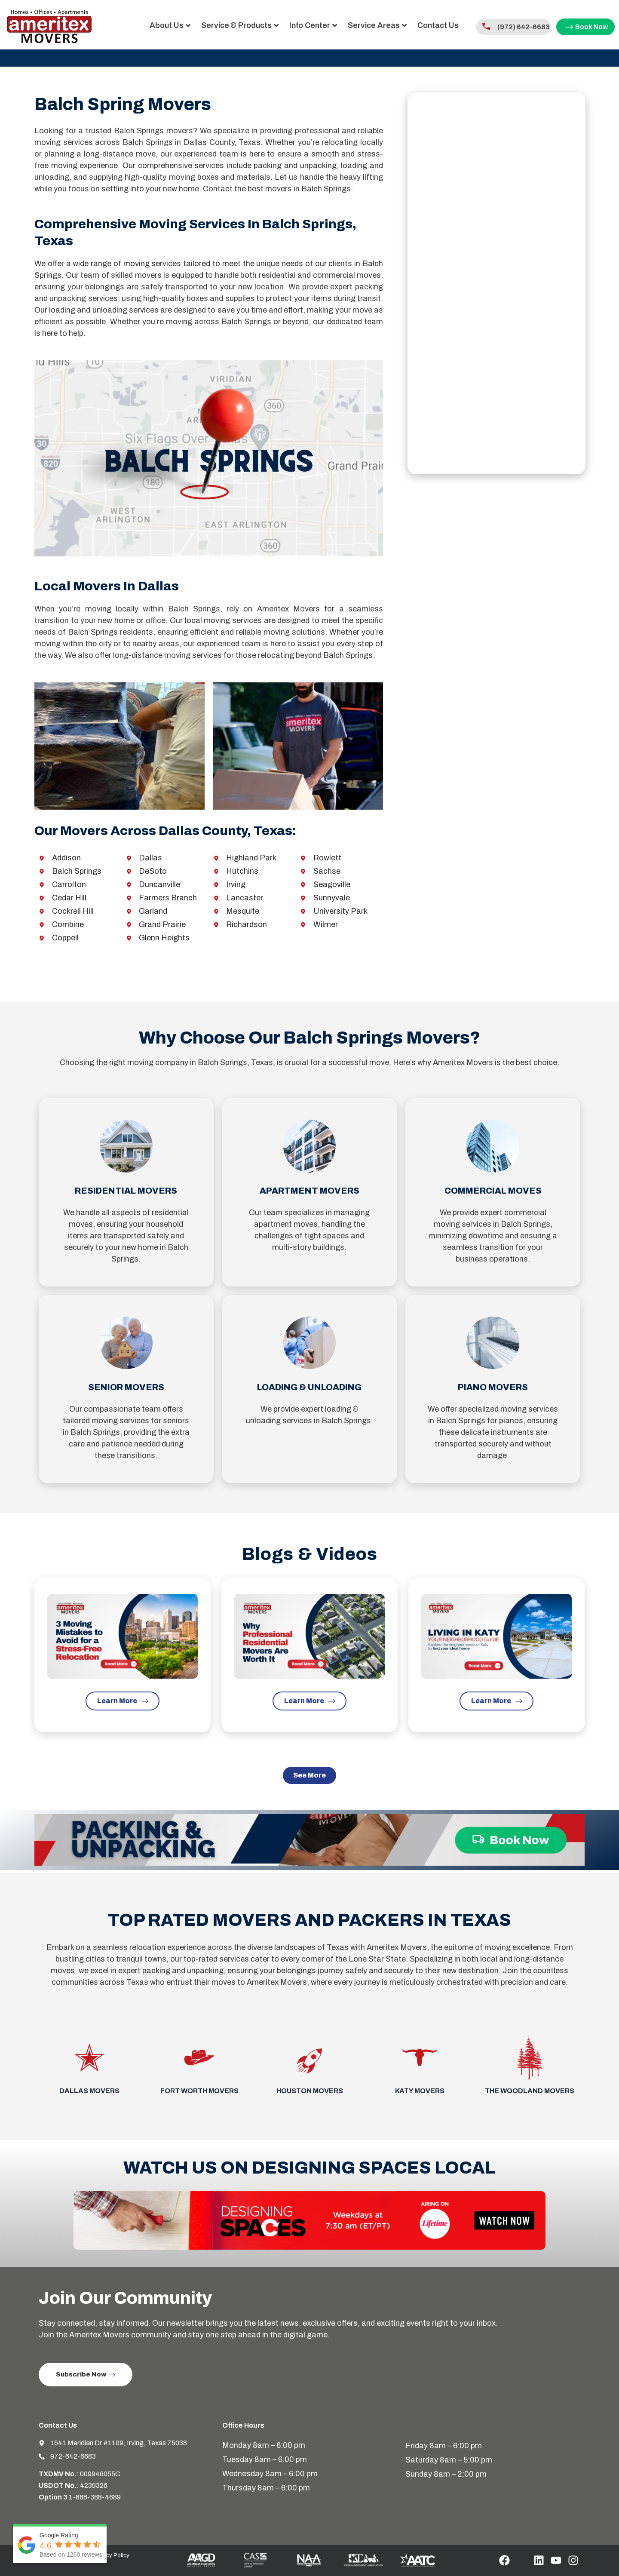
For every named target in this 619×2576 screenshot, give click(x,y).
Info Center (274, 25)
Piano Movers (493, 1387)
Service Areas (338, 25)
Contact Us (399, 25)
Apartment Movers (309, 1190)
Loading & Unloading (309, 1387)
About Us (130, 25)
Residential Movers (126, 1190)
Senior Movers (126, 1387)
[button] (309, 1779)
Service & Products (200, 25)
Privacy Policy (112, 2558)
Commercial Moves (493, 1190)
